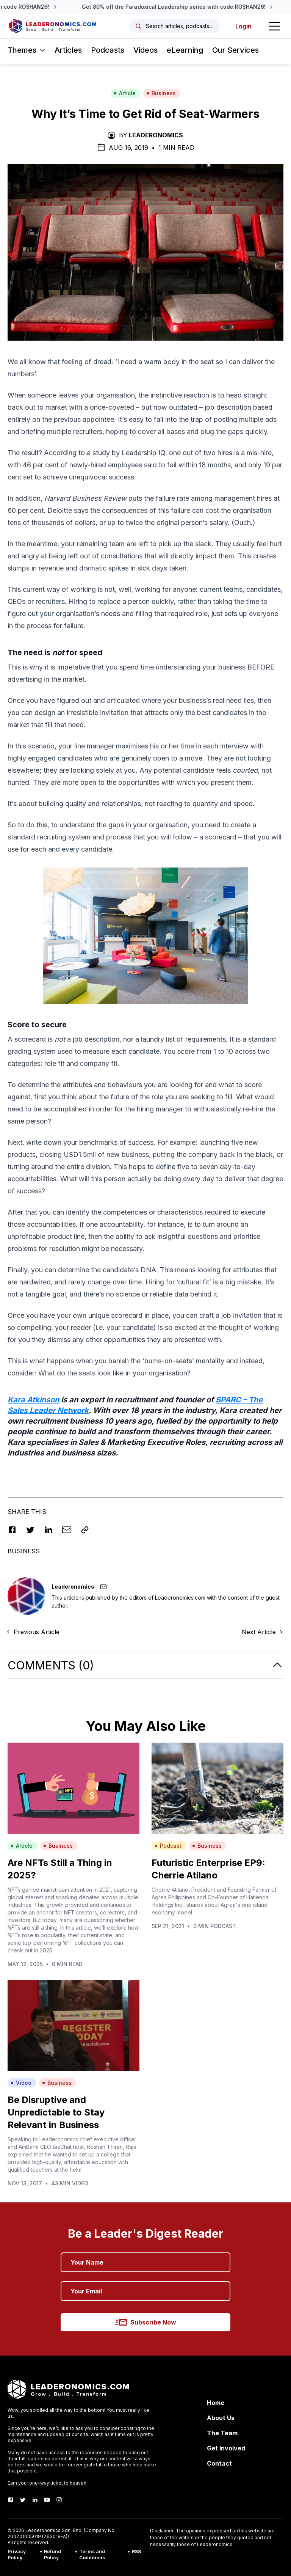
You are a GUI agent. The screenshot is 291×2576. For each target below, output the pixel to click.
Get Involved (226, 2448)
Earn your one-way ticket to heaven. (48, 2483)
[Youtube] (47, 2500)
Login (243, 26)
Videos (145, 50)
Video (21, 2082)
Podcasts (107, 50)
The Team (222, 2433)
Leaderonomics (156, 135)
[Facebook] (11, 2500)
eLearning (185, 50)
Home (215, 2402)
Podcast (168, 1845)
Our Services (235, 50)
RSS (136, 2551)
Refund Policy (52, 2554)
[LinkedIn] (35, 2500)
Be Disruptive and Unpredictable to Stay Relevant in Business (56, 2112)
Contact (219, 2463)
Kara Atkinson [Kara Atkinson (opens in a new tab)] (33, 1399)
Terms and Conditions (92, 2554)
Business (161, 93)
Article (125, 93)
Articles (68, 50)
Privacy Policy (17, 2554)
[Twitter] (23, 2500)
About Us (221, 2418)
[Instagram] (59, 2500)
